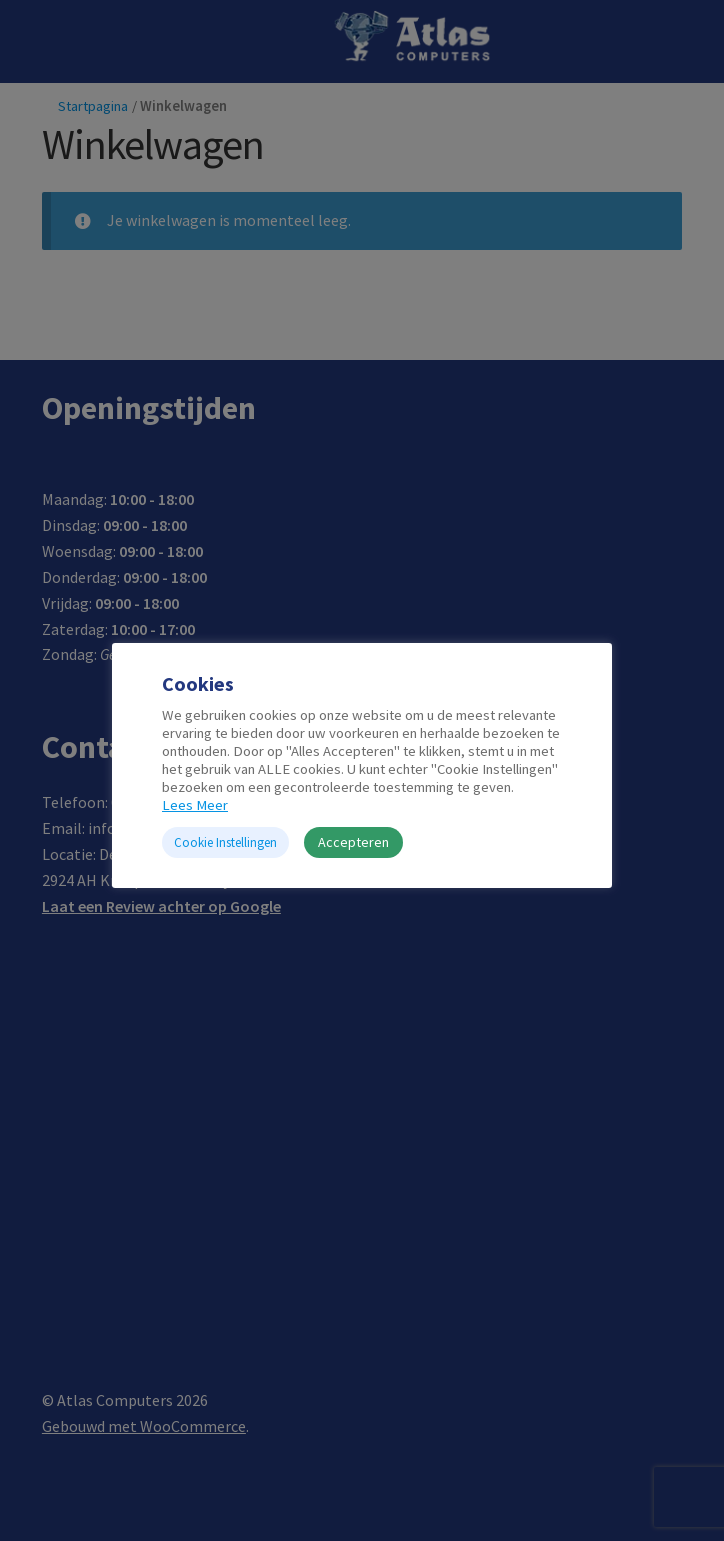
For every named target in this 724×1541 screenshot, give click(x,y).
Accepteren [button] (353, 842)
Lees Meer (195, 805)
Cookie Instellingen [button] (225, 842)
